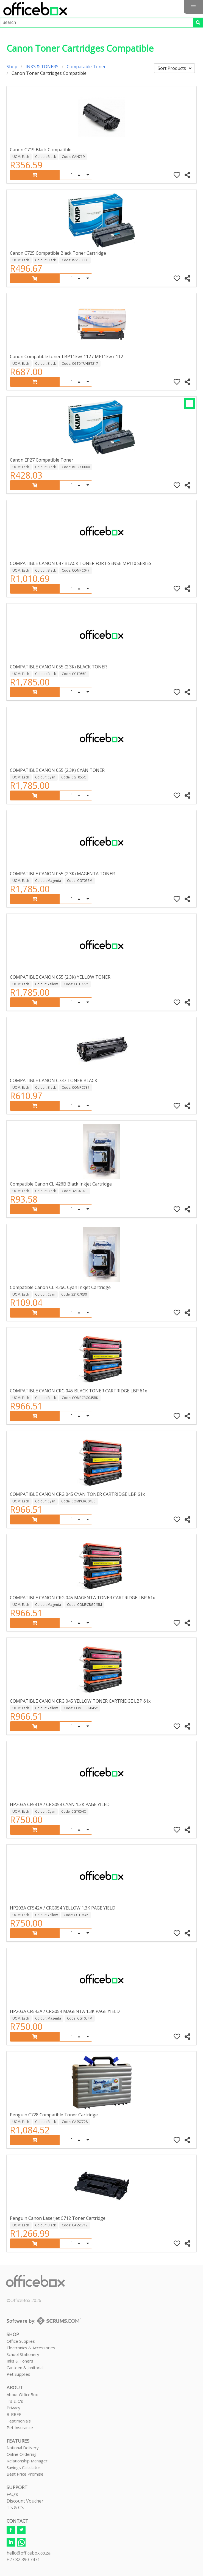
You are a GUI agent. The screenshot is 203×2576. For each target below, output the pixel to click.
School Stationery (23, 2354)
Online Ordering (22, 2454)
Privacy (13, 2407)
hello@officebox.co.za (29, 2553)
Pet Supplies (18, 2374)
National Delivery (23, 2447)
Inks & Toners (20, 2361)
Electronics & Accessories (31, 2347)
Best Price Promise (25, 2474)
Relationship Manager (27, 2460)
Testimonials (19, 2421)
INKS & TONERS (42, 67)
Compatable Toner (86, 67)
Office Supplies (21, 2341)
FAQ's (12, 2494)
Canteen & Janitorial (25, 2367)
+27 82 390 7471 (23, 2559)
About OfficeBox (22, 2394)
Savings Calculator (23, 2467)
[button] (193, 7)
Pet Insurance (20, 2427)
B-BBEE (14, 2414)
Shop (12, 67)
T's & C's (15, 2401)
